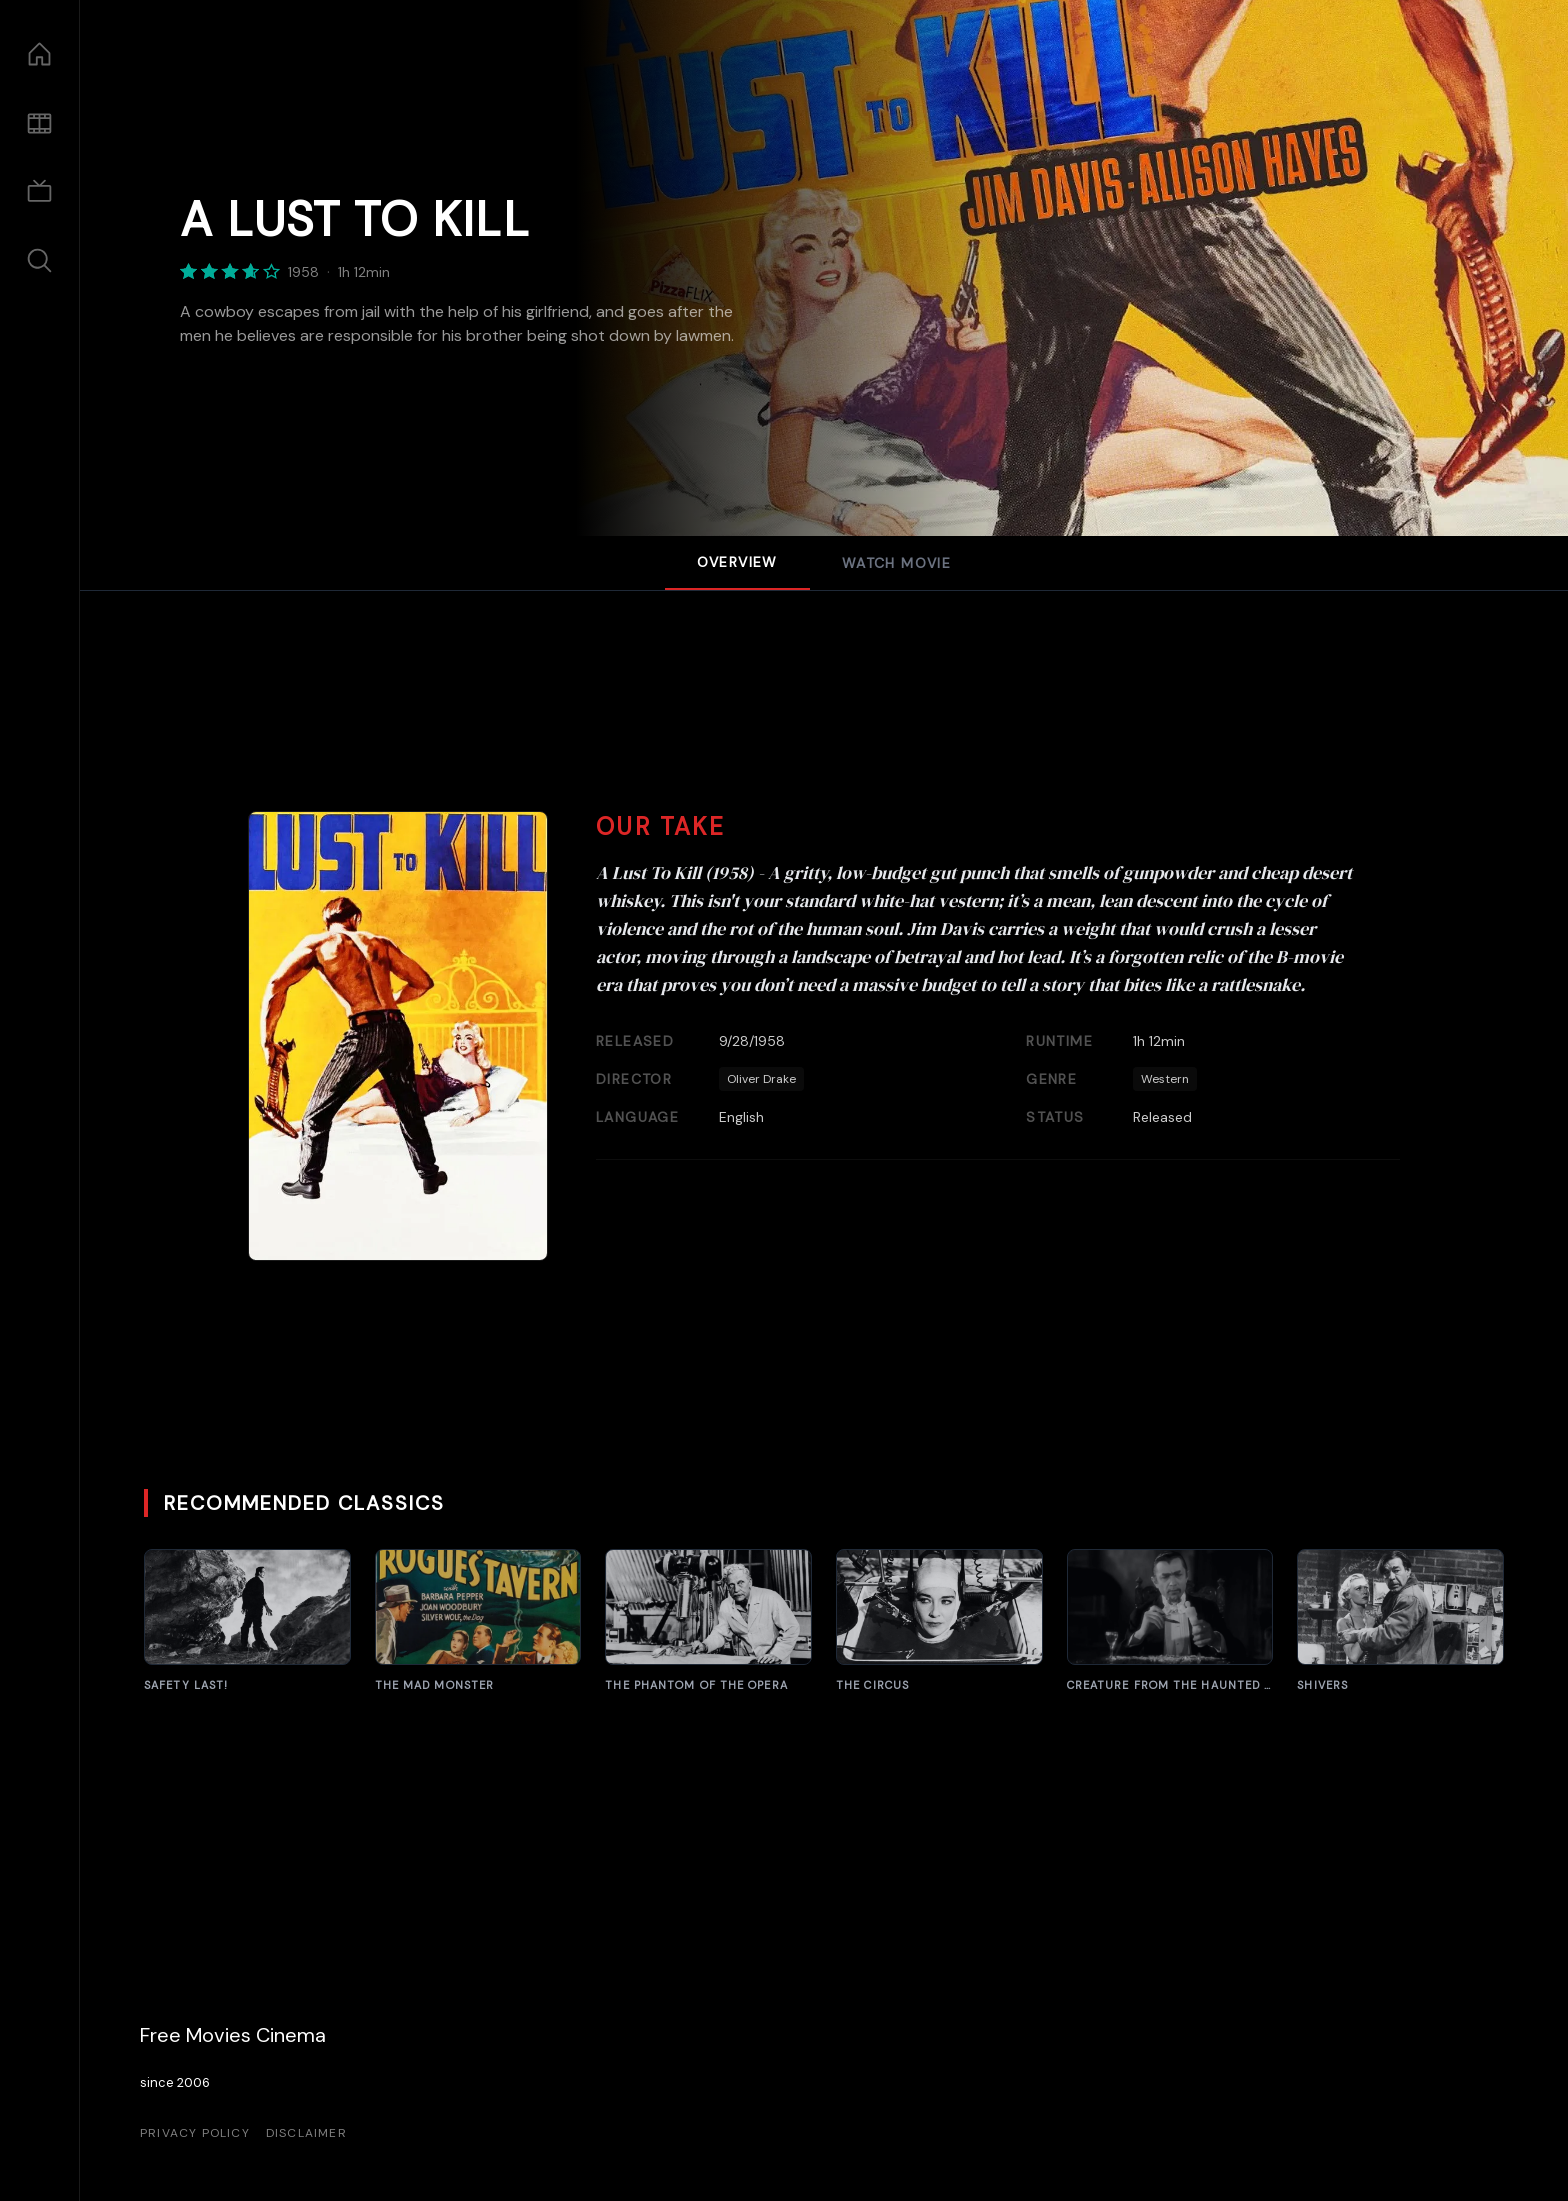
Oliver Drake (761, 1079)
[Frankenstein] (247, 1621)
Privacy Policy (195, 2133)
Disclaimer (306, 2133)
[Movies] (39, 123)
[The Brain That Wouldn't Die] (939, 1621)
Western (1165, 1079)
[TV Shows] (39, 192)
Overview (737, 562)
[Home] (39, 54)
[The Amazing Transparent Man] (708, 1621)
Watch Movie (896, 563)
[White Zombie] (1170, 1621)
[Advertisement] (824, 721)
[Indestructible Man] (1400, 1621)
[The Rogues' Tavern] (478, 1621)
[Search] (39, 260)
